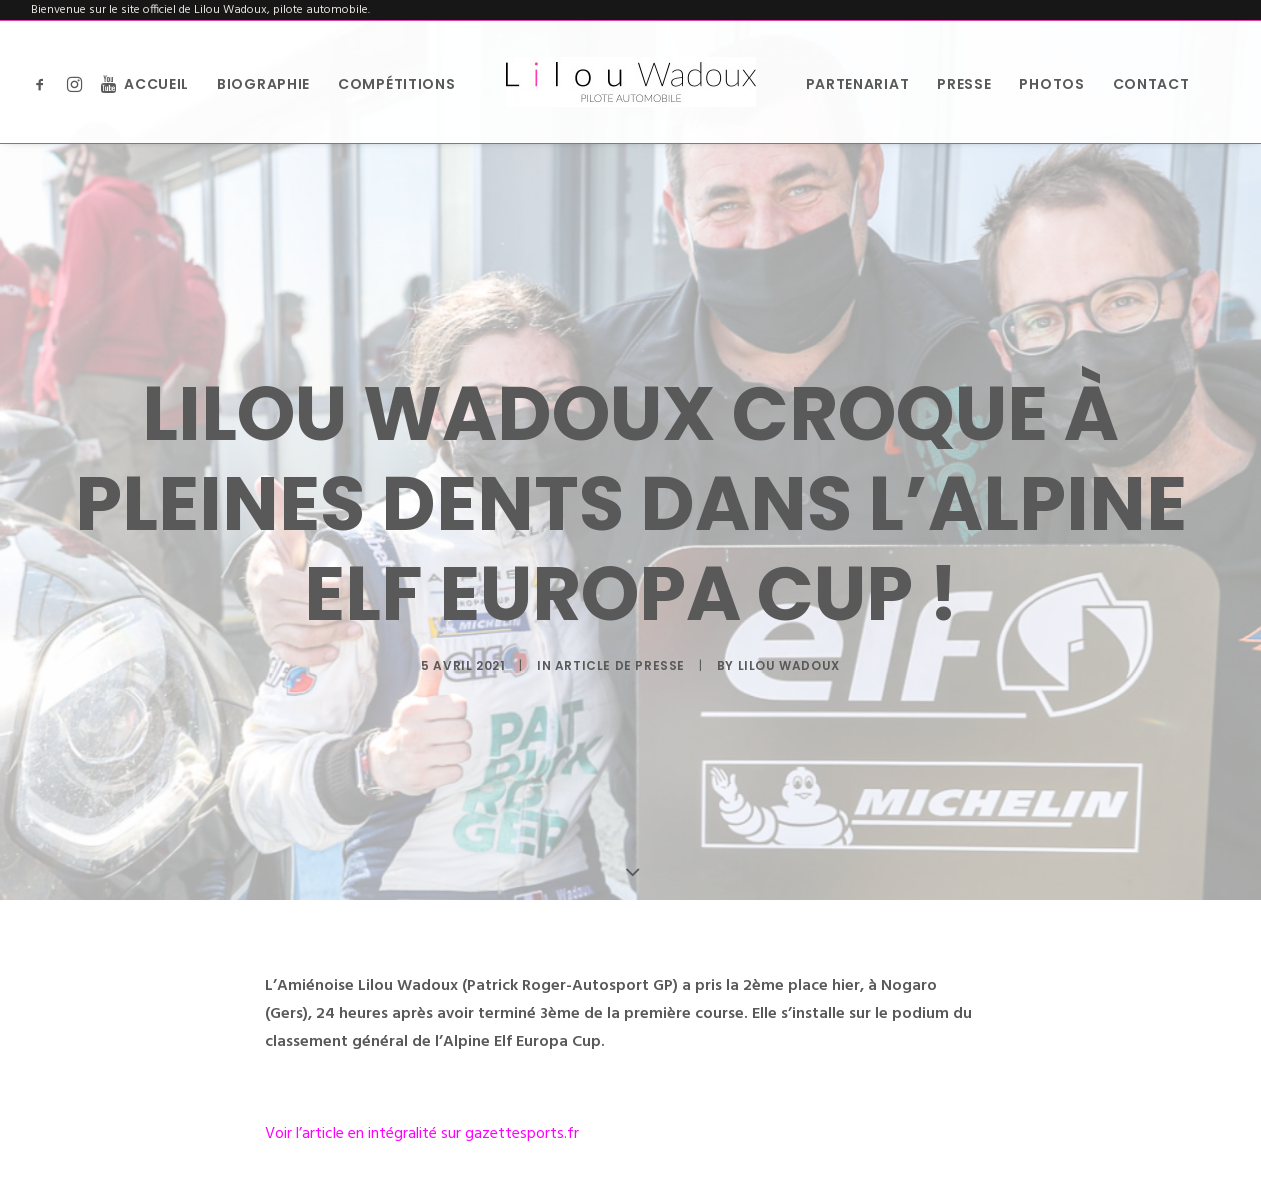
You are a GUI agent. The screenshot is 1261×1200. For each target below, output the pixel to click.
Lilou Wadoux (789, 662)
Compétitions (396, 84)
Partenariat (858, 84)
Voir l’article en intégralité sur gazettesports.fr (422, 1128)
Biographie (263, 84)
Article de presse (620, 662)
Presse (964, 84)
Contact (1151, 84)
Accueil (156, 84)
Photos (1051, 84)
